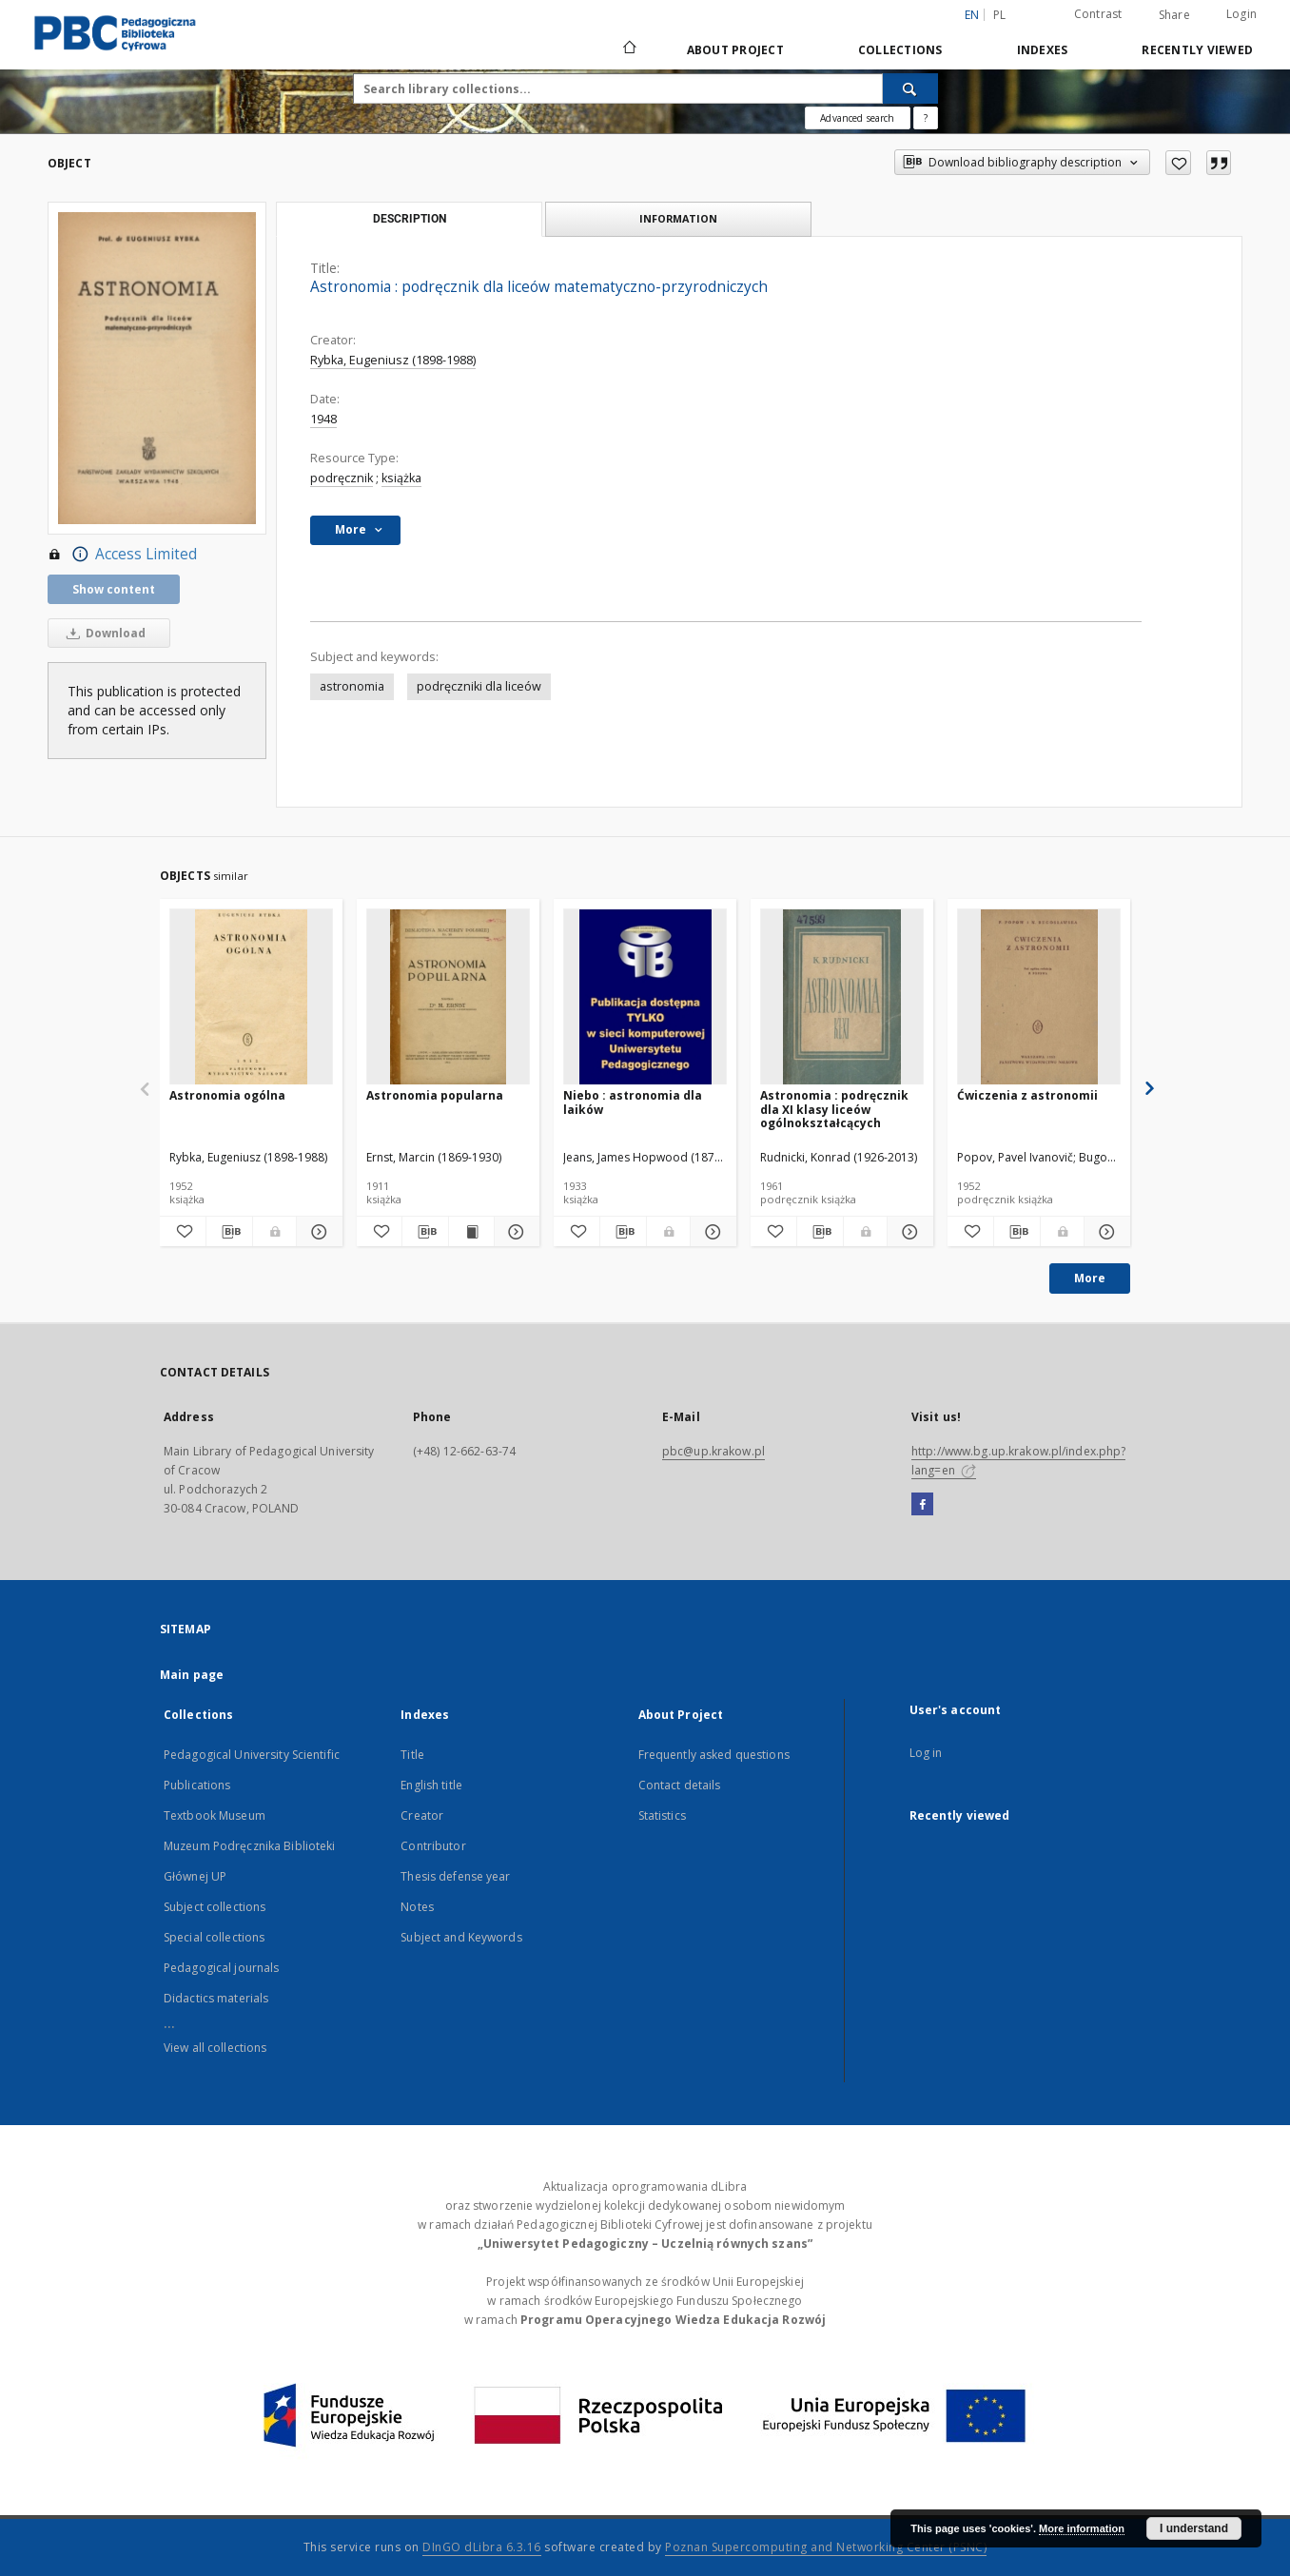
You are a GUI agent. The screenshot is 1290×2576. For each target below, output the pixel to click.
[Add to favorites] (1178, 162)
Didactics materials (216, 1998)
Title (412, 1755)
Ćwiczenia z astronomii (1027, 1095)
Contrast (1098, 14)
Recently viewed (1197, 50)
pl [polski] (1000, 15)
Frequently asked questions (714, 1755)
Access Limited (122, 554)
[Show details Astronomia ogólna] (317, 1232)
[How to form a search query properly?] (925, 118)
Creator (422, 1815)
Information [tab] (678, 218)
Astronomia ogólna (227, 1095)
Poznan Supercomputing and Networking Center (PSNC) (826, 2547)
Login (1241, 14)
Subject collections (214, 1907)
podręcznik (341, 478)
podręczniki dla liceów (479, 686)
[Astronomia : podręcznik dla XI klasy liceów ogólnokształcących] (842, 997)
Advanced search (857, 118)
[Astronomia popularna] (448, 997)
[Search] (910, 88)
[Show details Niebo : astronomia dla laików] (710, 1232)
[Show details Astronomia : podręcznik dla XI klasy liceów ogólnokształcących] (907, 1232)
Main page (192, 1675)
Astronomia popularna (434, 1095)
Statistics (662, 1815)
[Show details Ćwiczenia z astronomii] (1104, 1232)
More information (1081, 2528)
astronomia (352, 686)
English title (431, 1785)
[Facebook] (922, 1504)
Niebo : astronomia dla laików (632, 1102)
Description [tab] (409, 218)
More (1089, 1278)
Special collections (214, 1937)
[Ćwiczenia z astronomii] (1039, 997)
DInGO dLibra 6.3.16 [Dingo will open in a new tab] (481, 2547)
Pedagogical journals (221, 1968)
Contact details (679, 1785)
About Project (735, 50)
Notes (417, 1907)
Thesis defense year (455, 1876)
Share (1174, 15)
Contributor (433, 1846)
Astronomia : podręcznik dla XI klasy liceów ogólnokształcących (834, 1108)
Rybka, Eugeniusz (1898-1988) (393, 360)
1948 (323, 419)
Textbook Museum (214, 1815)
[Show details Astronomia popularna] (514, 1232)
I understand (1194, 2528)
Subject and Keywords (461, 1937)
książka (401, 478)
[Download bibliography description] (229, 1232)
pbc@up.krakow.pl (713, 1451)
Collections (900, 50)
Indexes (1042, 50)
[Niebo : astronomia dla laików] (645, 997)
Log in (926, 1753)
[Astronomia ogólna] (251, 997)
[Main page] (628, 49)
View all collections (215, 2047)
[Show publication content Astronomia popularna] (471, 1232)
